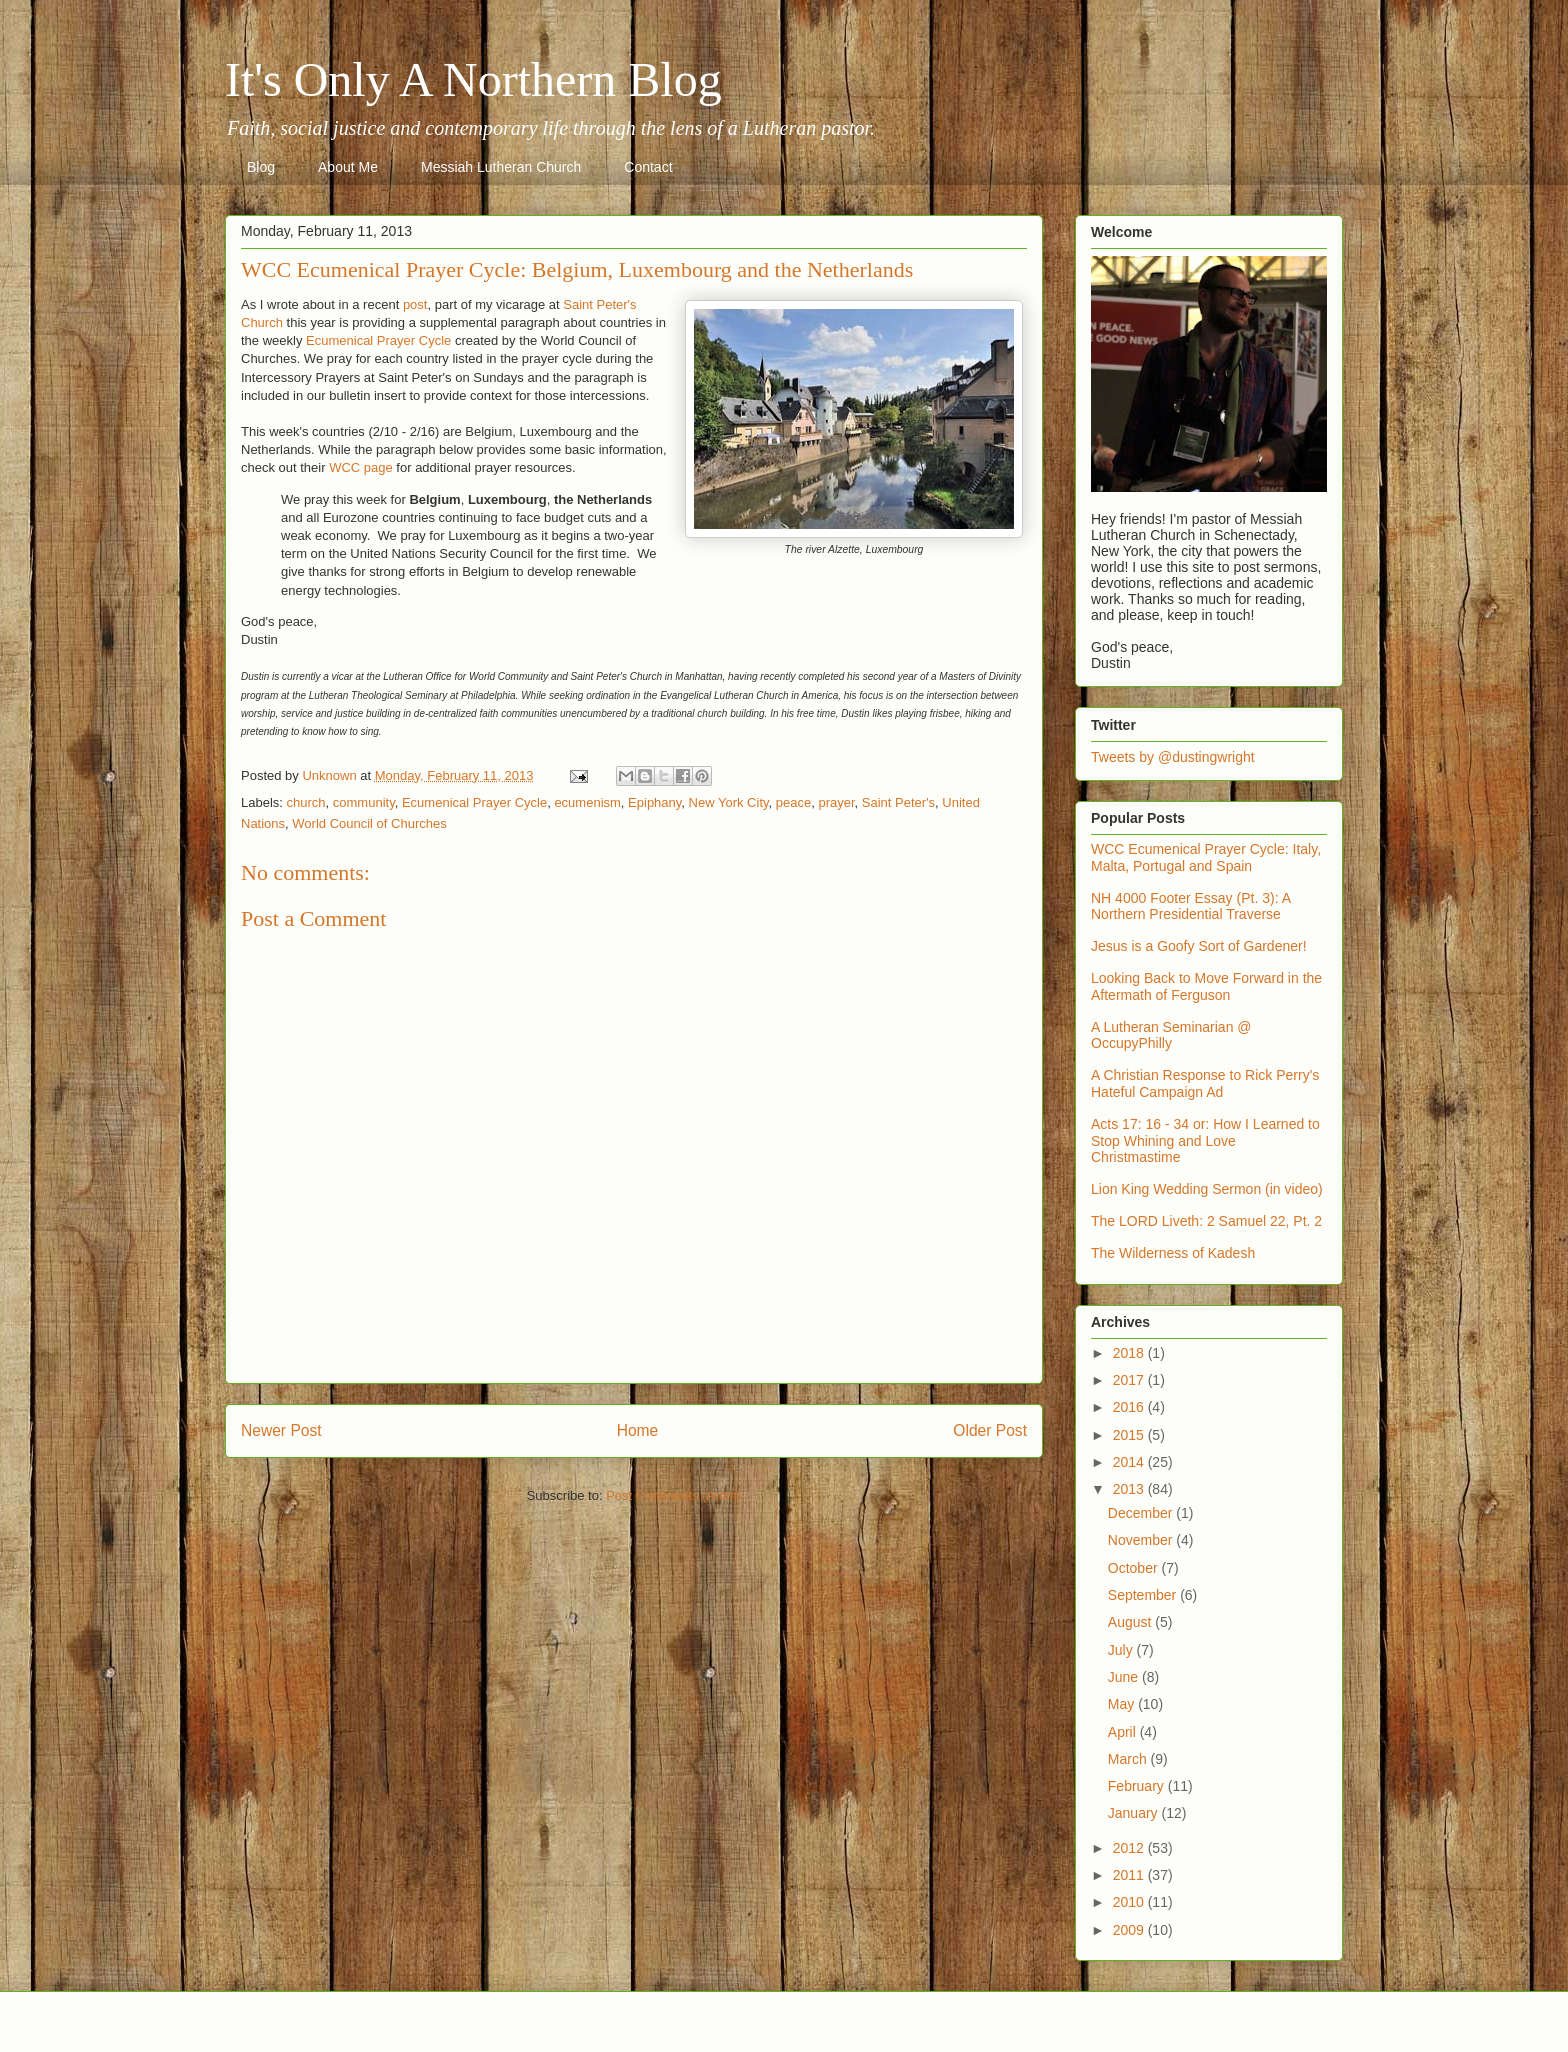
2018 (1130, 1353)
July (1122, 1650)
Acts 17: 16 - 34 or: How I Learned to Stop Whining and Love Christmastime (1205, 1141)
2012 (1130, 1848)
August (1131, 1622)
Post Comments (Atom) (673, 1495)
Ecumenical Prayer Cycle (378, 340)
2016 (1130, 1407)
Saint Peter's (898, 802)
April (1124, 1732)
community (364, 802)
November (1142, 1540)
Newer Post (281, 1430)
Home (638, 1430)
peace (793, 802)
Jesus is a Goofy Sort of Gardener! (1199, 946)
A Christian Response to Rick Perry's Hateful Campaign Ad (1205, 1083)
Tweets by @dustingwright (1173, 757)
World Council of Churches (369, 823)
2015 (1130, 1435)
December (1142, 1513)
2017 (1130, 1380)
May (1123, 1704)
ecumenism (587, 802)
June (1125, 1677)
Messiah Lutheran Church (501, 167)
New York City (729, 802)
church (306, 802)
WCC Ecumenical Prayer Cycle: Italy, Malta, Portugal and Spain (1206, 857)
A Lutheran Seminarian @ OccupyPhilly (1171, 1035)
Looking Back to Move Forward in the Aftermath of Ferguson (1206, 986)
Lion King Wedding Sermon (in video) (1207, 1189)
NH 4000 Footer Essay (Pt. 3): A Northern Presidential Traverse (1190, 906)
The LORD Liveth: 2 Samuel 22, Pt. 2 (1206, 1221)
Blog (261, 167)
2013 (1130, 1489)
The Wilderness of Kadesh (1173, 1253)
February (1138, 1786)
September (1144, 1595)
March (1129, 1759)
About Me (348, 167)
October (1135, 1568)
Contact (648, 167)
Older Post (990, 1430)
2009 (1130, 1930)
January (1135, 1813)
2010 (1130, 1902)
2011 (1130, 1875)
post (415, 304)
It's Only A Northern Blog (473, 79)
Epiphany (654, 802)
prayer (836, 802)
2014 (1130, 1462)
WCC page (361, 467)
